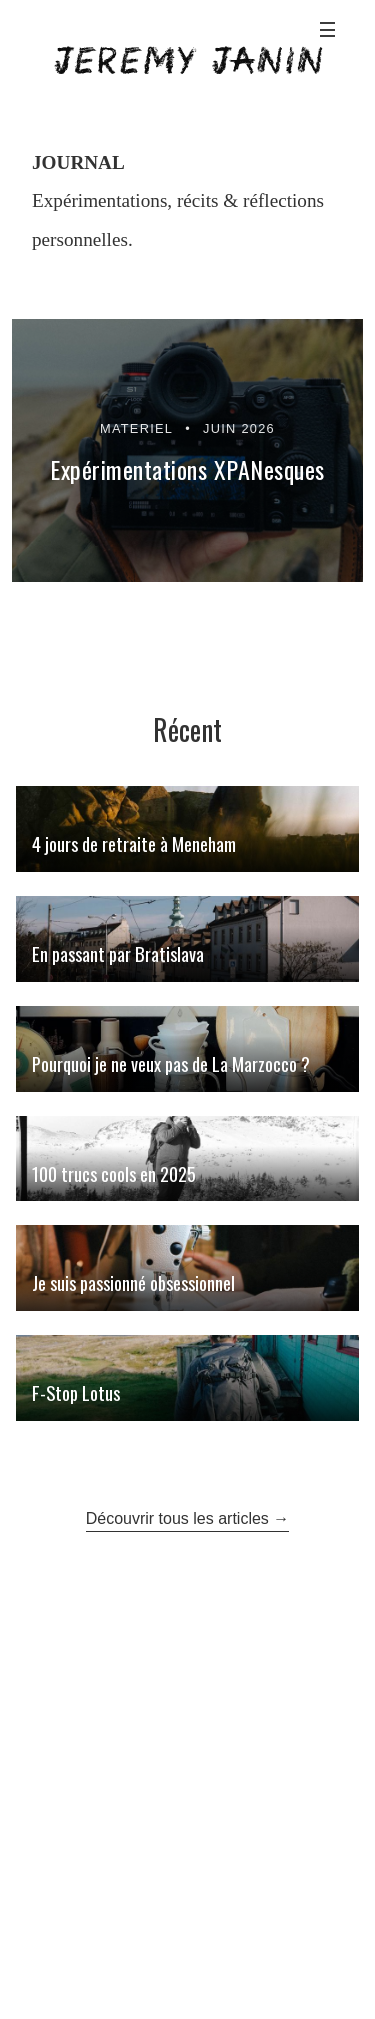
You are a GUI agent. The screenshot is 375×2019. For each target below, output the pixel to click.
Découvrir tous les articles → (188, 1518)
